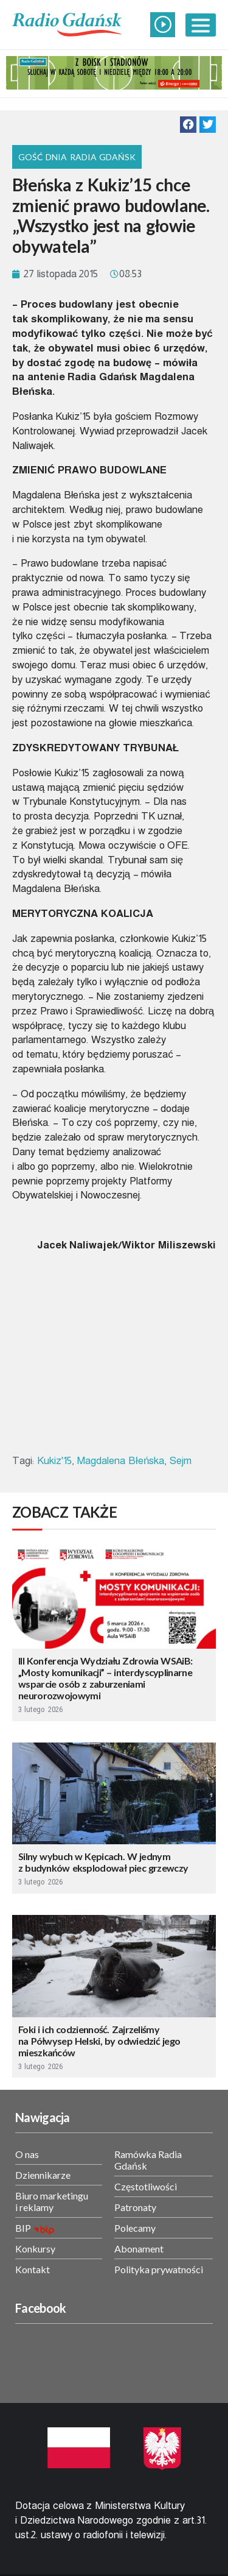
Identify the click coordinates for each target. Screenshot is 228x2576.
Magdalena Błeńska (120, 1461)
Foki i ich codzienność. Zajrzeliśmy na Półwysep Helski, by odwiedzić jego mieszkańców (99, 2040)
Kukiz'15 (54, 1461)
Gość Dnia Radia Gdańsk (77, 157)
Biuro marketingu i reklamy (51, 2201)
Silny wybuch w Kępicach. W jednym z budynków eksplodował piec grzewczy (103, 1862)
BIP (23, 2228)
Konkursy (35, 2248)
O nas (27, 2154)
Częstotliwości (145, 2186)
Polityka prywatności (158, 2269)
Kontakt (32, 2269)
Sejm (181, 1461)
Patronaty (135, 2207)
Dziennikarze (43, 2175)
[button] (188, 124)
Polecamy (135, 2228)
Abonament (139, 2248)
